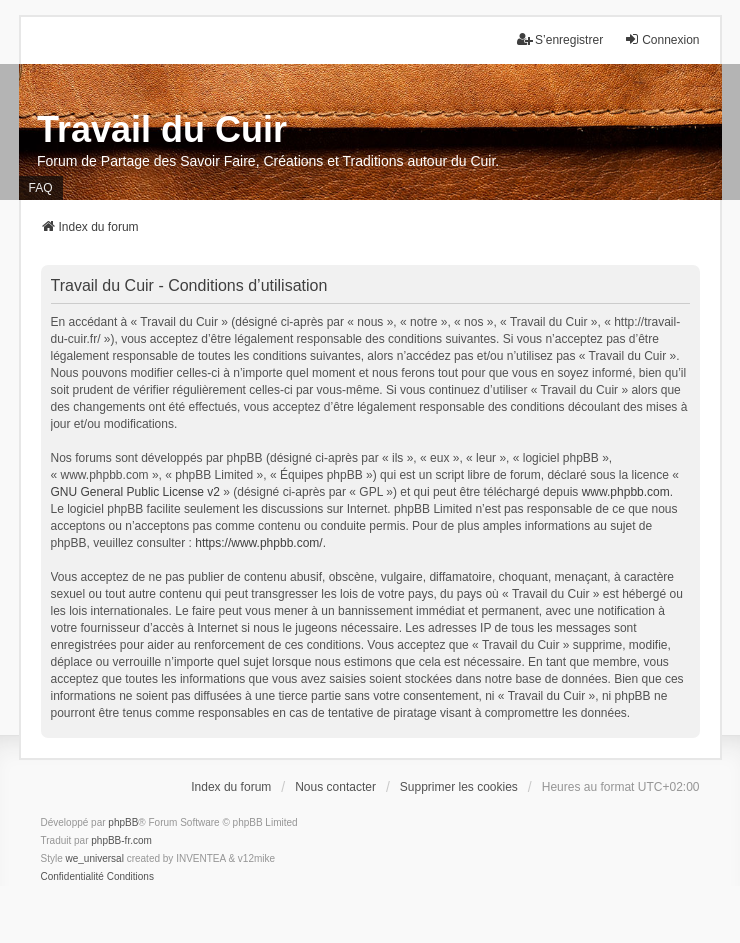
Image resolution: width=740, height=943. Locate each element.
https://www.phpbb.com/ (258, 543)
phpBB (123, 822)
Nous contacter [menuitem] (335, 787)
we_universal (95, 858)
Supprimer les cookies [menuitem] (459, 787)
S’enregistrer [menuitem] (560, 39)
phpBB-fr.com (121, 840)
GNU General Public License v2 (135, 492)
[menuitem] (72, 877)
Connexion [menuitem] (661, 39)
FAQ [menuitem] (41, 188)
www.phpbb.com (626, 492)
